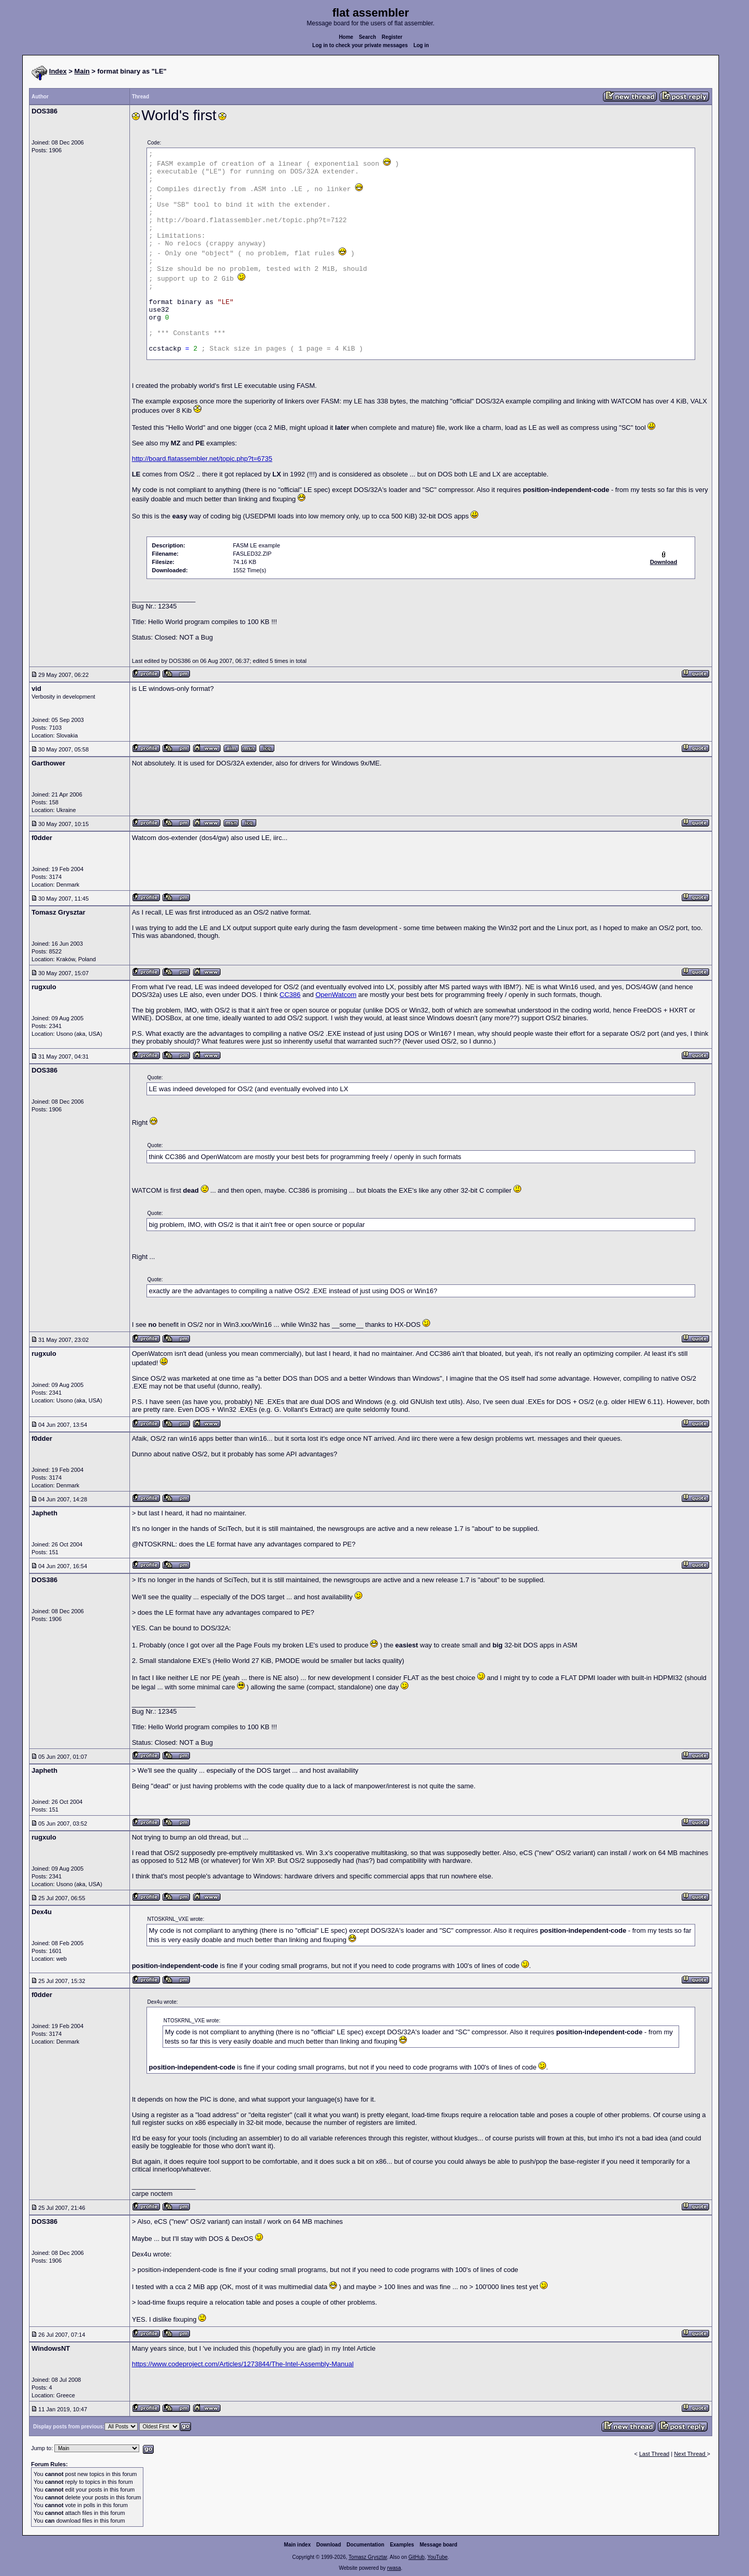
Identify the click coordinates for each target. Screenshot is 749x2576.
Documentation (366, 2545)
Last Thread (654, 2454)
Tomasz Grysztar (367, 2557)
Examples (402, 2545)
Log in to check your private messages (360, 45)
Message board (439, 2545)
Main (82, 71)
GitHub (416, 2557)
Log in (421, 45)
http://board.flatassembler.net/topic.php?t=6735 (202, 458)
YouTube (437, 2557)
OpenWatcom (335, 994)
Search (367, 37)
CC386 (290, 994)
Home (346, 37)
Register (391, 37)
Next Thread (690, 2454)
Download (328, 2545)
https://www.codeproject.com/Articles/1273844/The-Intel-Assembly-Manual (243, 2364)
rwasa (394, 2568)
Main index (297, 2545)
